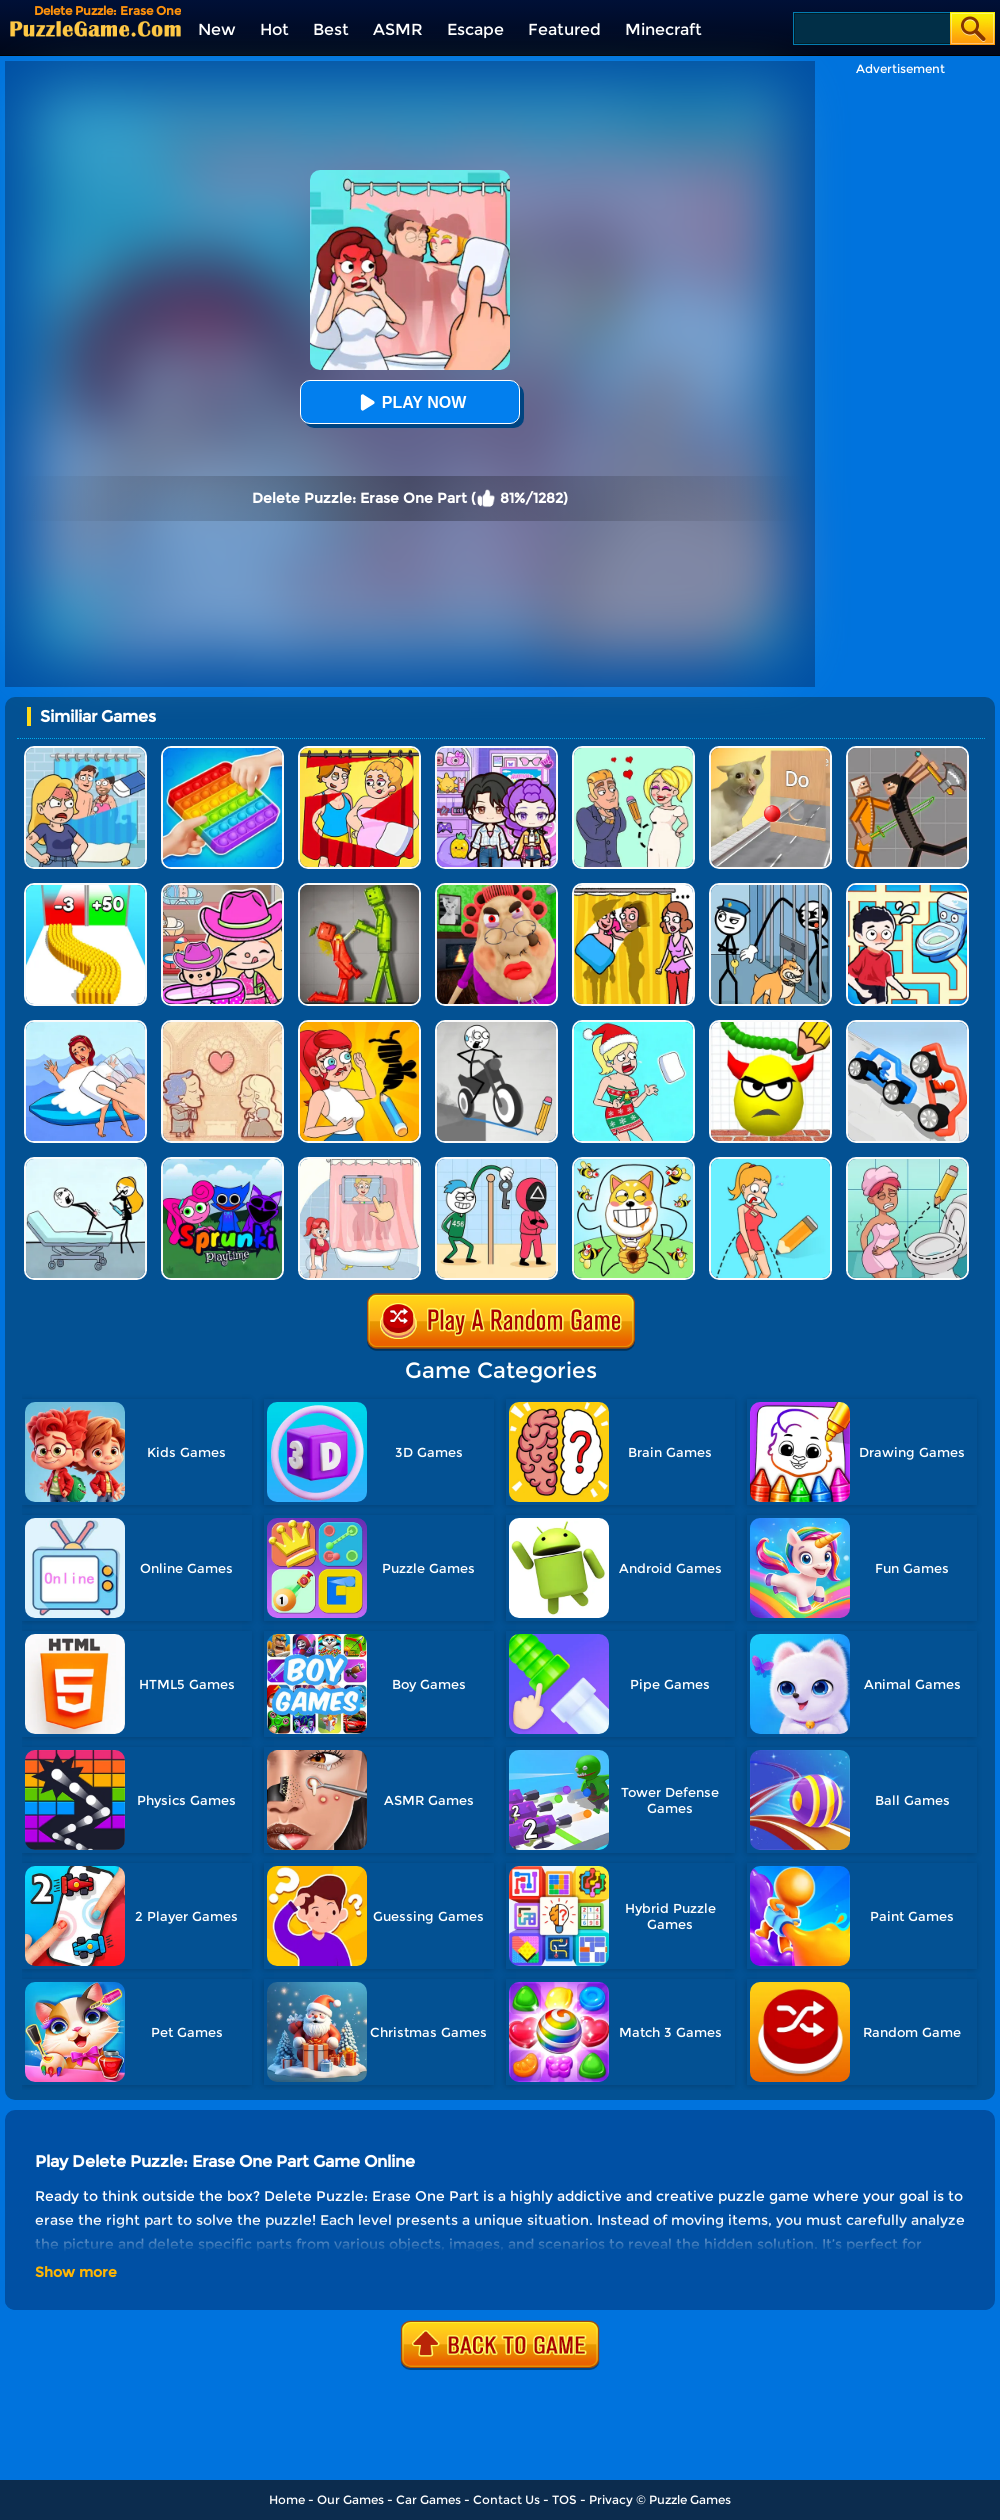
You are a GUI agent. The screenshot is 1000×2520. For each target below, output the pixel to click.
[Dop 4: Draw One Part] (359, 1164)
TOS (564, 2499)
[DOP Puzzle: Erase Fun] (85, 753)
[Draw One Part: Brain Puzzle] (770, 1164)
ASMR (398, 29)
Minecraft (663, 29)
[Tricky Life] (85, 1164)
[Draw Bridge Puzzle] (496, 1027)
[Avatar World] (222, 890)
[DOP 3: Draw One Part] (359, 1027)
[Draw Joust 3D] (907, 1027)
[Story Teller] (222, 1027)
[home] (95, 28)
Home (287, 2499)
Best (331, 29)
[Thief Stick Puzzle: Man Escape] (496, 1164)
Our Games (350, 2499)
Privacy (611, 2499)
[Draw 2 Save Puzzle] (907, 1164)
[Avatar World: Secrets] (496, 753)
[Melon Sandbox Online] (359, 890)
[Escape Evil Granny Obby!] (496, 890)
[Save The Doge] (633, 1164)
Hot (274, 29)
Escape (475, 29)
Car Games (428, 2499)
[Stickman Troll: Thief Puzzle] (770, 890)
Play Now (410, 402)
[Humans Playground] (907, 753)
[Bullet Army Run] (85, 890)
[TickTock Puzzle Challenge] (770, 753)
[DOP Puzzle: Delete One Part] (359, 753)
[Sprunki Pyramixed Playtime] (222, 1164)
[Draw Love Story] (633, 753)
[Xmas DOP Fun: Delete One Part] (633, 1027)
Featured (564, 29)
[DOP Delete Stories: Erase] (85, 1027)
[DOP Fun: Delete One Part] (633, 890)
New (217, 29)
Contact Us (506, 2499)
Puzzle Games (690, 2499)
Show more (76, 2272)
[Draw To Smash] (770, 1027)
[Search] (870, 28)
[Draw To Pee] (907, 890)
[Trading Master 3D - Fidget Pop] (222, 753)
